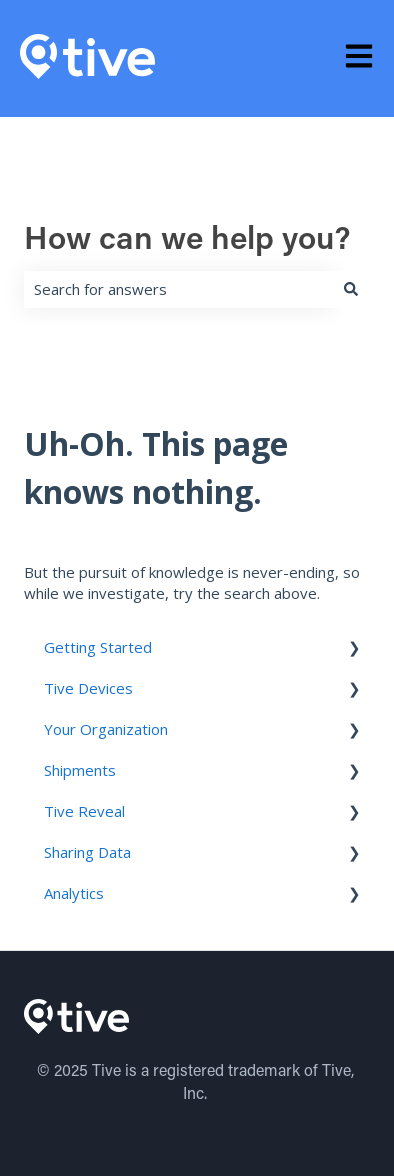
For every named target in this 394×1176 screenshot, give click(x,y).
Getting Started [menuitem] (98, 647)
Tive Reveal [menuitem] (84, 811)
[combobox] (178, 289)
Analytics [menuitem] (74, 893)
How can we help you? (187, 241)
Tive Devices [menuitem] (88, 688)
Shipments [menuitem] (80, 770)
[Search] (351, 289)
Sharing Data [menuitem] (87, 852)
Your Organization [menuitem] (106, 729)
